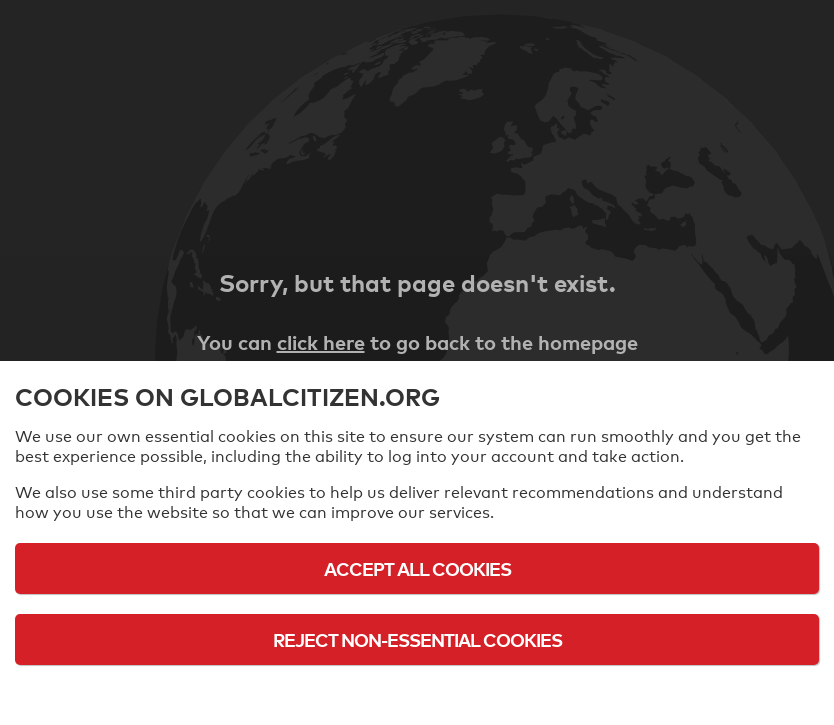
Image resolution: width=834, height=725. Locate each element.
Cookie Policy (417, 694)
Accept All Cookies (417, 568)
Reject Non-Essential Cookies (417, 639)
